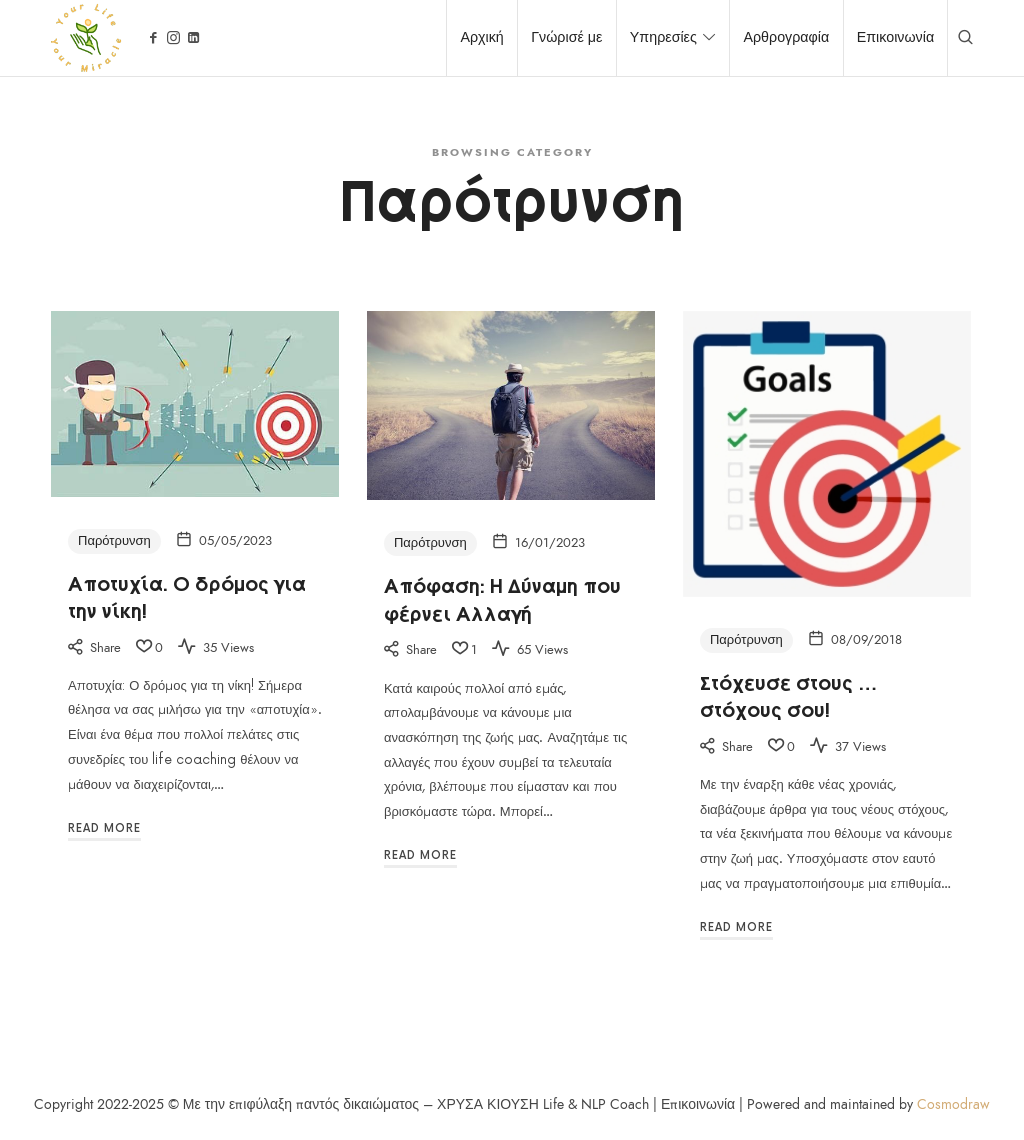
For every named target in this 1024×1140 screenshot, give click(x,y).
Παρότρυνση (114, 541)
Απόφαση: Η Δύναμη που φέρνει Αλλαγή (502, 597)
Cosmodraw (953, 1104)
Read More (104, 828)
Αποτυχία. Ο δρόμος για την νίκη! (187, 595)
